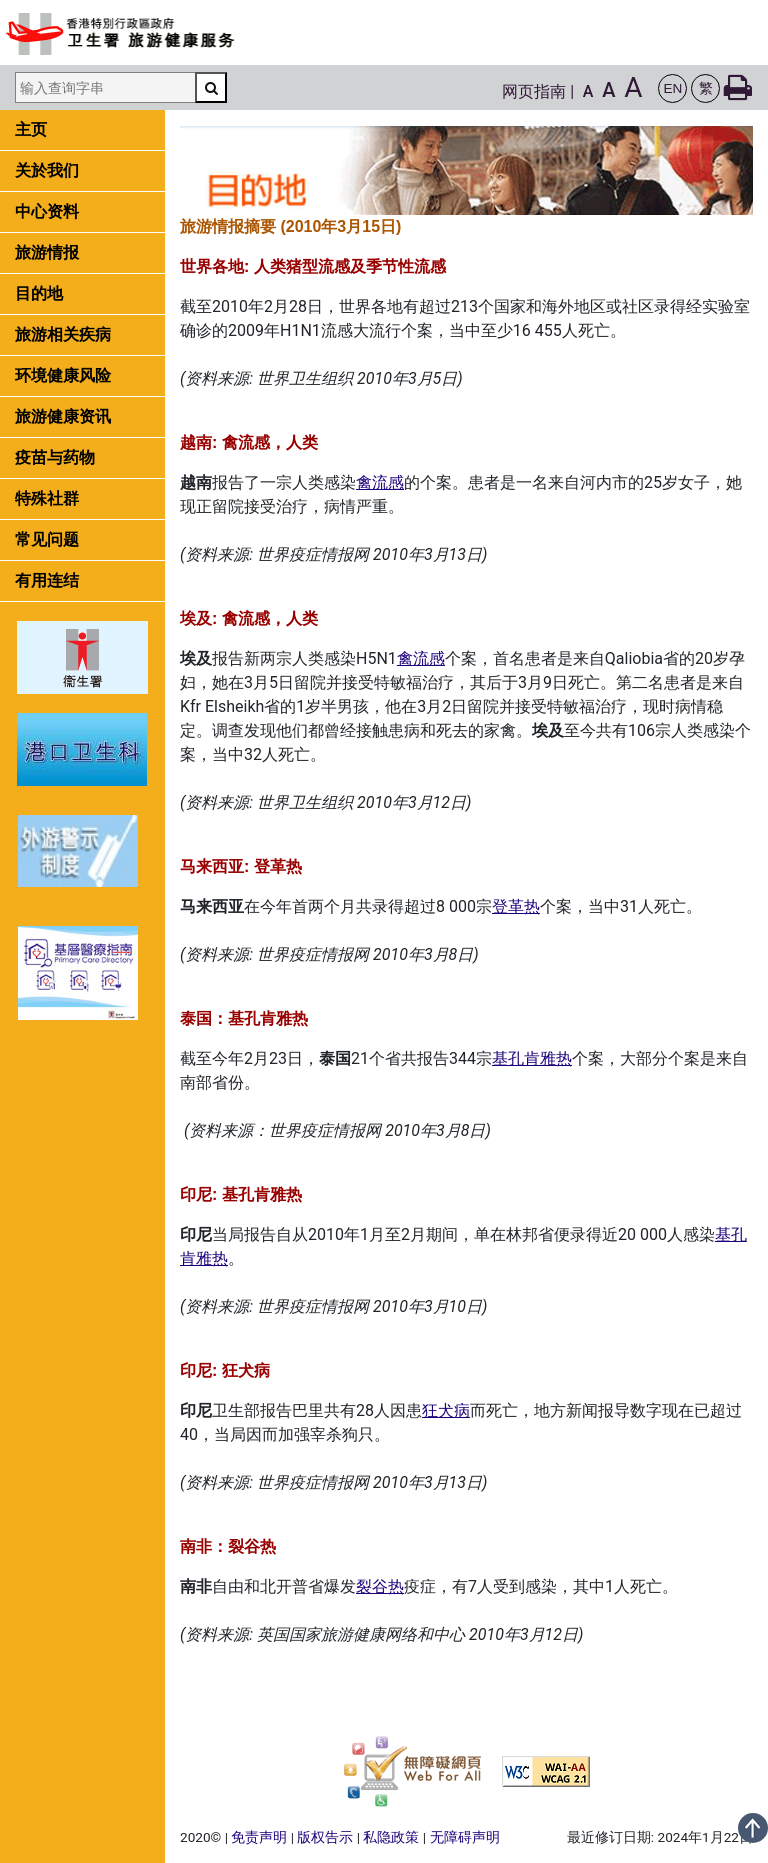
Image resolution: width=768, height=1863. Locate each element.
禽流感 (380, 482)
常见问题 (47, 539)
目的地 (39, 293)
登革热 (516, 906)
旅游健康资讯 (63, 416)
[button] (672, 88)
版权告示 (325, 1837)
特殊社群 (47, 498)
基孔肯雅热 (532, 1058)
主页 (31, 129)
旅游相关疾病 (63, 334)
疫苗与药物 (55, 457)
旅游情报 (47, 252)
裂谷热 (380, 1586)
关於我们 (47, 170)
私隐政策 (391, 1837)
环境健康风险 (63, 375)
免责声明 (259, 1837)
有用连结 (47, 580)
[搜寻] (211, 87)
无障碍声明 (465, 1837)
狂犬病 (446, 1410)
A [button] (588, 91)
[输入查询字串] (105, 87)
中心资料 (47, 211)
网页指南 (534, 91)
